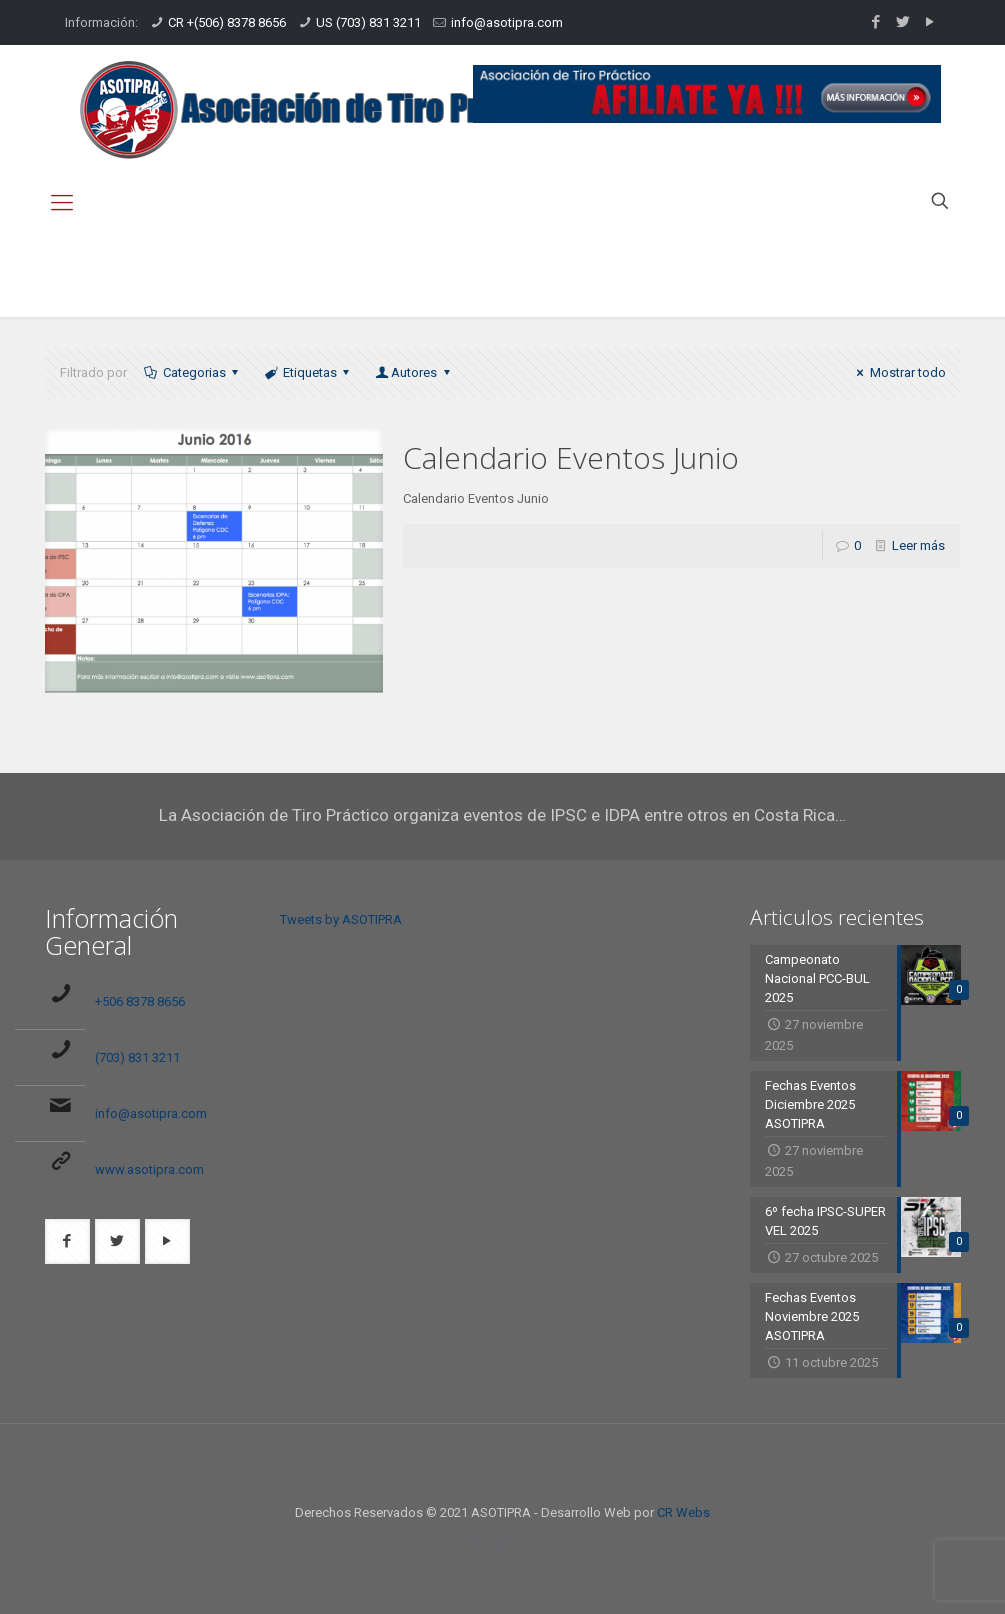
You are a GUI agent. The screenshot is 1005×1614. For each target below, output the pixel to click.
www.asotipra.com (149, 1169)
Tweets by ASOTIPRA (341, 919)
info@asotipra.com (507, 22)
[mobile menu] (62, 203)
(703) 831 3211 (137, 1057)
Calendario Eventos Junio (571, 457)
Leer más (918, 545)
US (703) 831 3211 (368, 22)
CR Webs (683, 1512)
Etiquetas (308, 372)
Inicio (789, 273)
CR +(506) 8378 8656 (227, 22)
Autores (414, 372)
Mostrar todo (898, 372)
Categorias (193, 372)
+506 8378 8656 (140, 1001)
